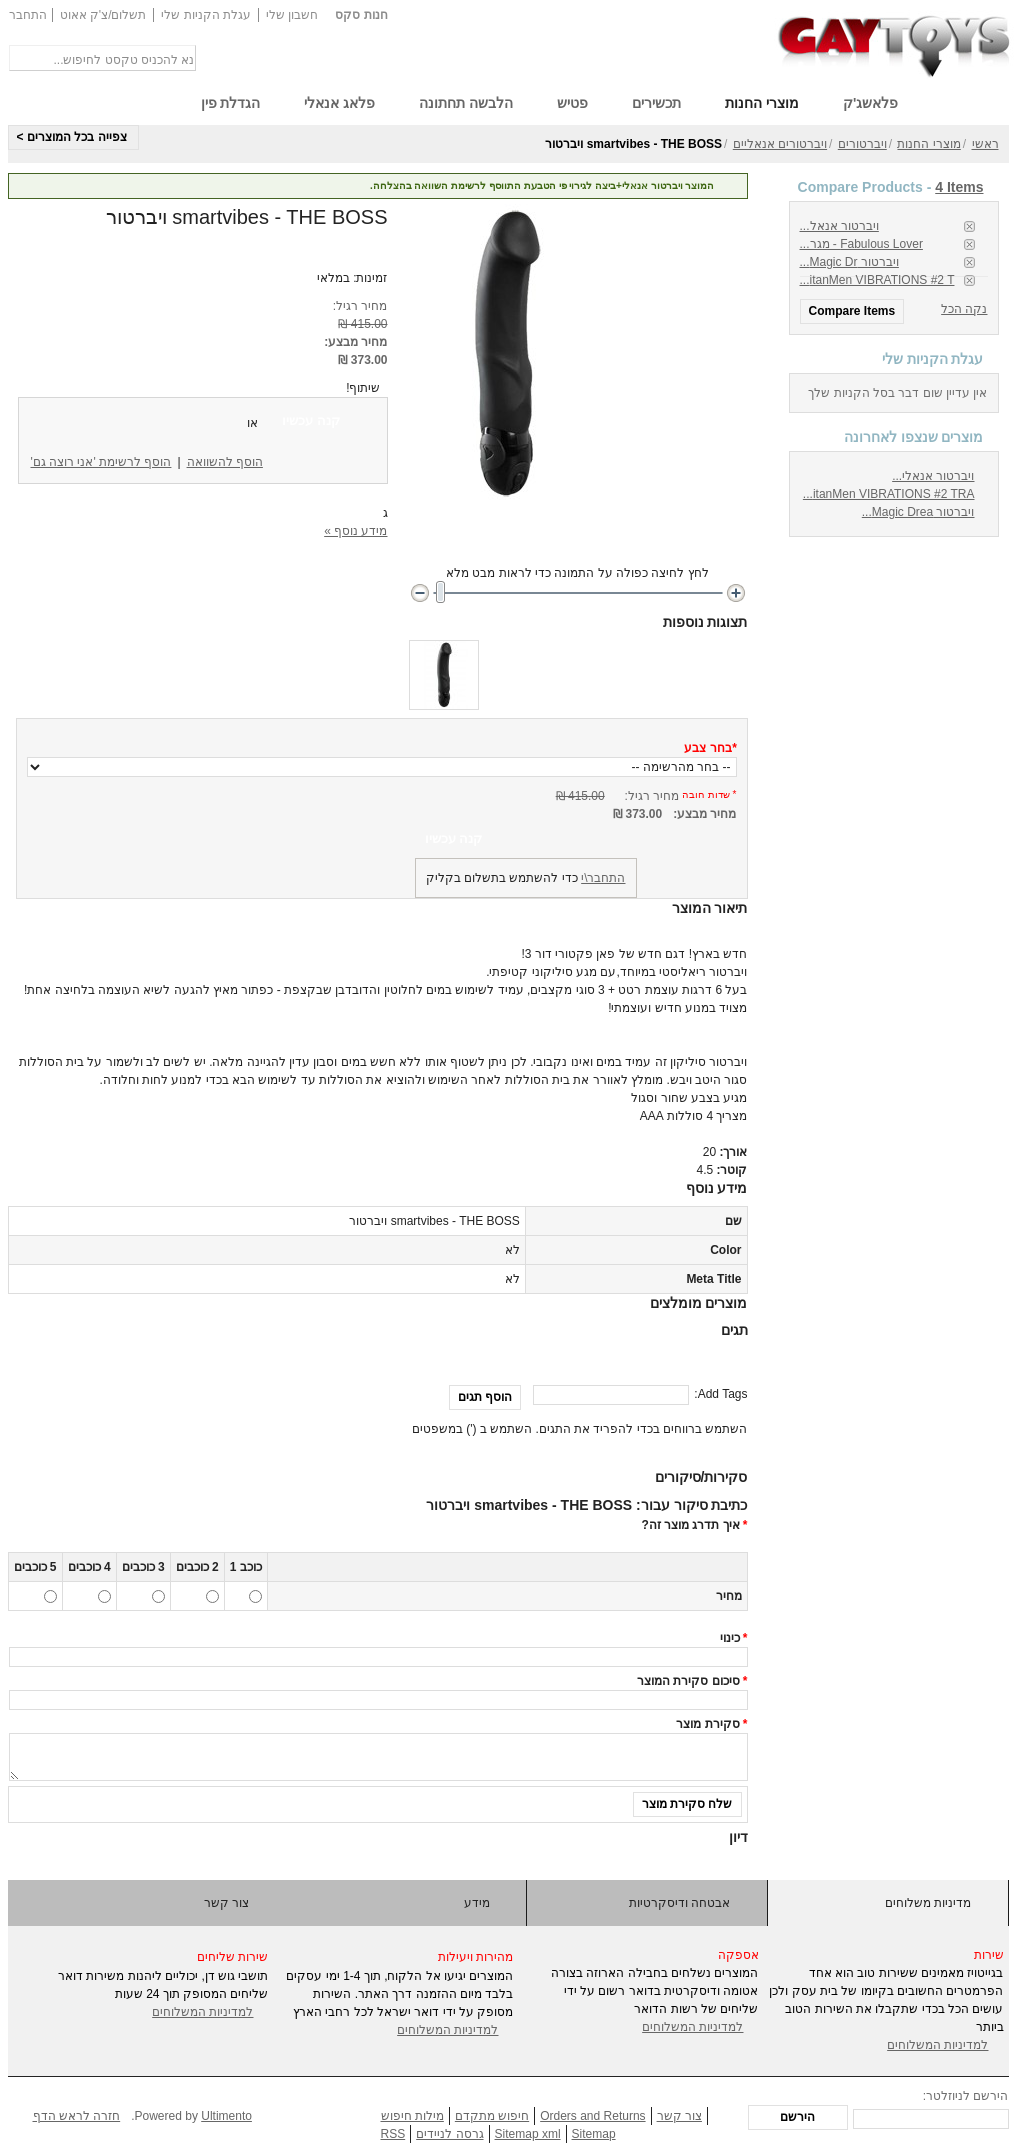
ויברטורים (862, 144)
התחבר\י (603, 878)
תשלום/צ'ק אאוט (103, 15)
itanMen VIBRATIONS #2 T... (877, 280)
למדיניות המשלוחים (202, 2012)
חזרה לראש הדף (77, 2116)
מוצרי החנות (928, 144)
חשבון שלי (292, 15)
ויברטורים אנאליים (780, 144)
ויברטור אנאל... (839, 226)
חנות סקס (361, 15)
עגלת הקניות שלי (206, 15)
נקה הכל (964, 309)
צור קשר (226, 1903)
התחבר (28, 15)
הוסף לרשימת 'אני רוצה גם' (101, 462)
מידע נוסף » (355, 531)
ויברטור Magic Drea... (918, 512)
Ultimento (226, 2116)
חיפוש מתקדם (492, 2116)
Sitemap (594, 2134)
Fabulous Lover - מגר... (861, 244)
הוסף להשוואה (225, 462)
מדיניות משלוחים (928, 1903)
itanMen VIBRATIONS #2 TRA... (889, 494)
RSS (393, 2134)
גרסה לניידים (449, 2134)
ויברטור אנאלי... (933, 476)
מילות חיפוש (412, 2116)
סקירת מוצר (707, 1724)
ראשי (985, 144)
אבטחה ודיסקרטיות (679, 1903)
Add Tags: (720, 1394)
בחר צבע (710, 748)
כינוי (730, 1638)
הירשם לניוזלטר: (966, 2096)
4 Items (959, 187)
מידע (477, 1903)
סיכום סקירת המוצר (688, 1681)
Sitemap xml (528, 2134)
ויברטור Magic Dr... (849, 262)
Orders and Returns (592, 2116)
